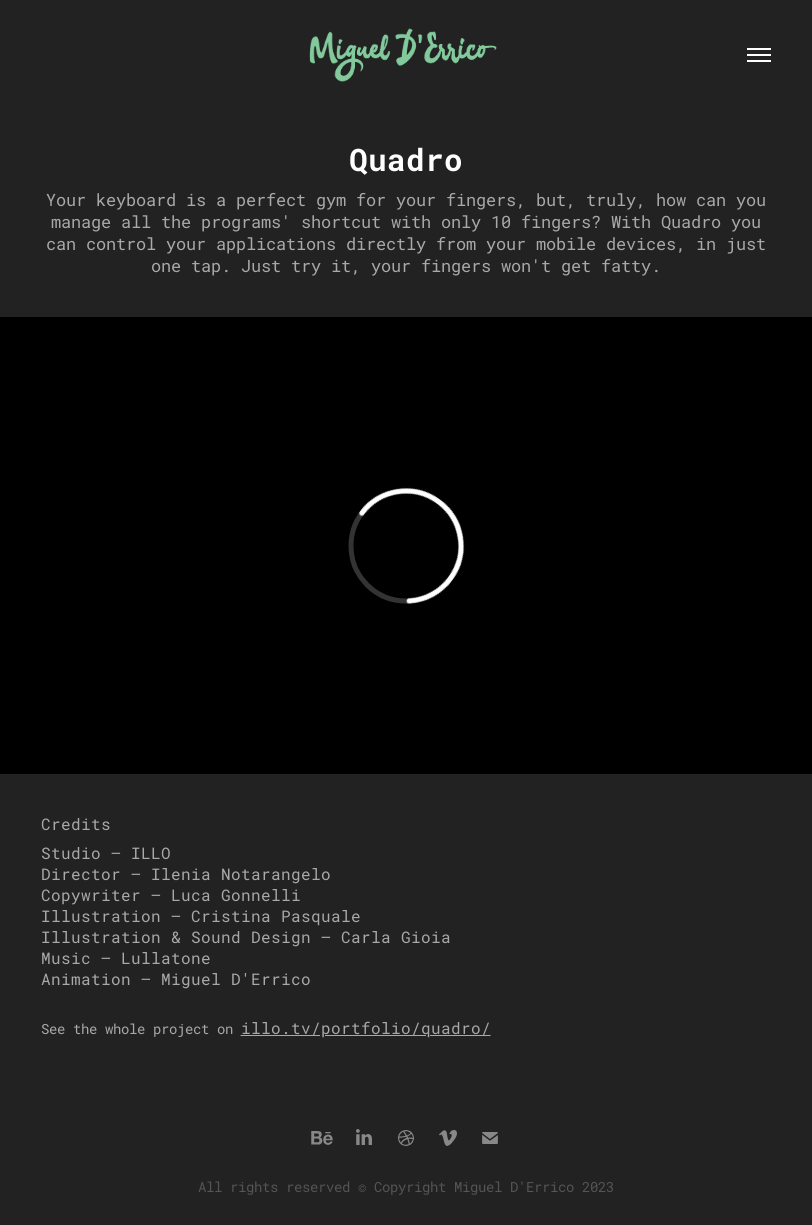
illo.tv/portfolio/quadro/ (366, 1027)
